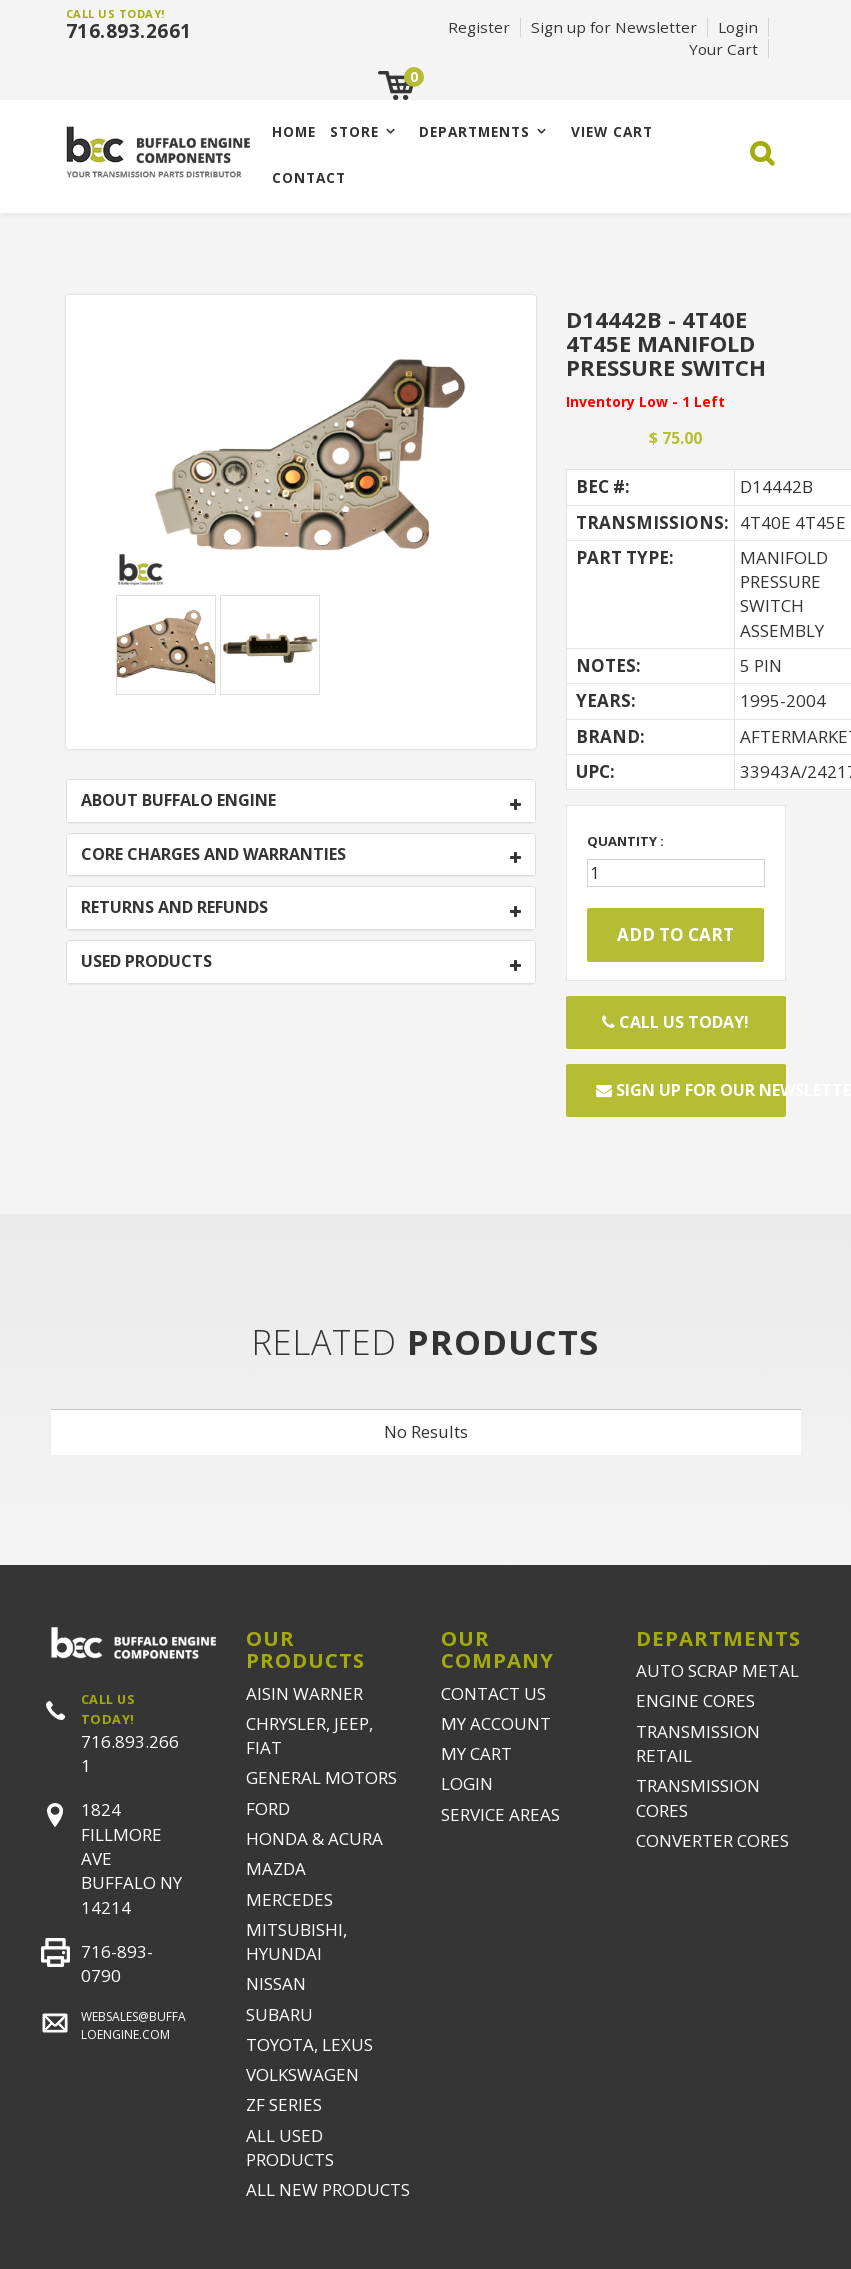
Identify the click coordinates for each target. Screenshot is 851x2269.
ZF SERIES (284, 2104)
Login (738, 27)
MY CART (476, 1753)
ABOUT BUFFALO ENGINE (178, 801)
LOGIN (467, 1783)
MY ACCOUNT (496, 1723)
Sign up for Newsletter (614, 27)
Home (294, 131)
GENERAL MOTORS (321, 1777)
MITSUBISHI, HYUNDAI (296, 1941)
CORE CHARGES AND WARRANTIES (213, 855)
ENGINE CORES (695, 1700)
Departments (474, 131)
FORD (268, 1808)
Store (354, 131)
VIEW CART (612, 131)
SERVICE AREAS (500, 1814)
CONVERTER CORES (712, 1840)
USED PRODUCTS (146, 962)
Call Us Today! (675, 1022)
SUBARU (279, 2014)
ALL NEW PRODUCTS (328, 2189)
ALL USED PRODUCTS (290, 2147)
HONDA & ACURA (314, 1838)
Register (479, 27)
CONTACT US (493, 1693)
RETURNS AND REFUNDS (174, 908)
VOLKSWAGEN (302, 2074)
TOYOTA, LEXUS (309, 2044)
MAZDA (276, 1868)
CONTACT (309, 177)
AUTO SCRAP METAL (717, 1670)
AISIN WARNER (304, 1693)
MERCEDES (289, 1899)
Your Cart (723, 49)
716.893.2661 (129, 31)
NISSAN (276, 1983)
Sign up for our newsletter (691, 1090)
